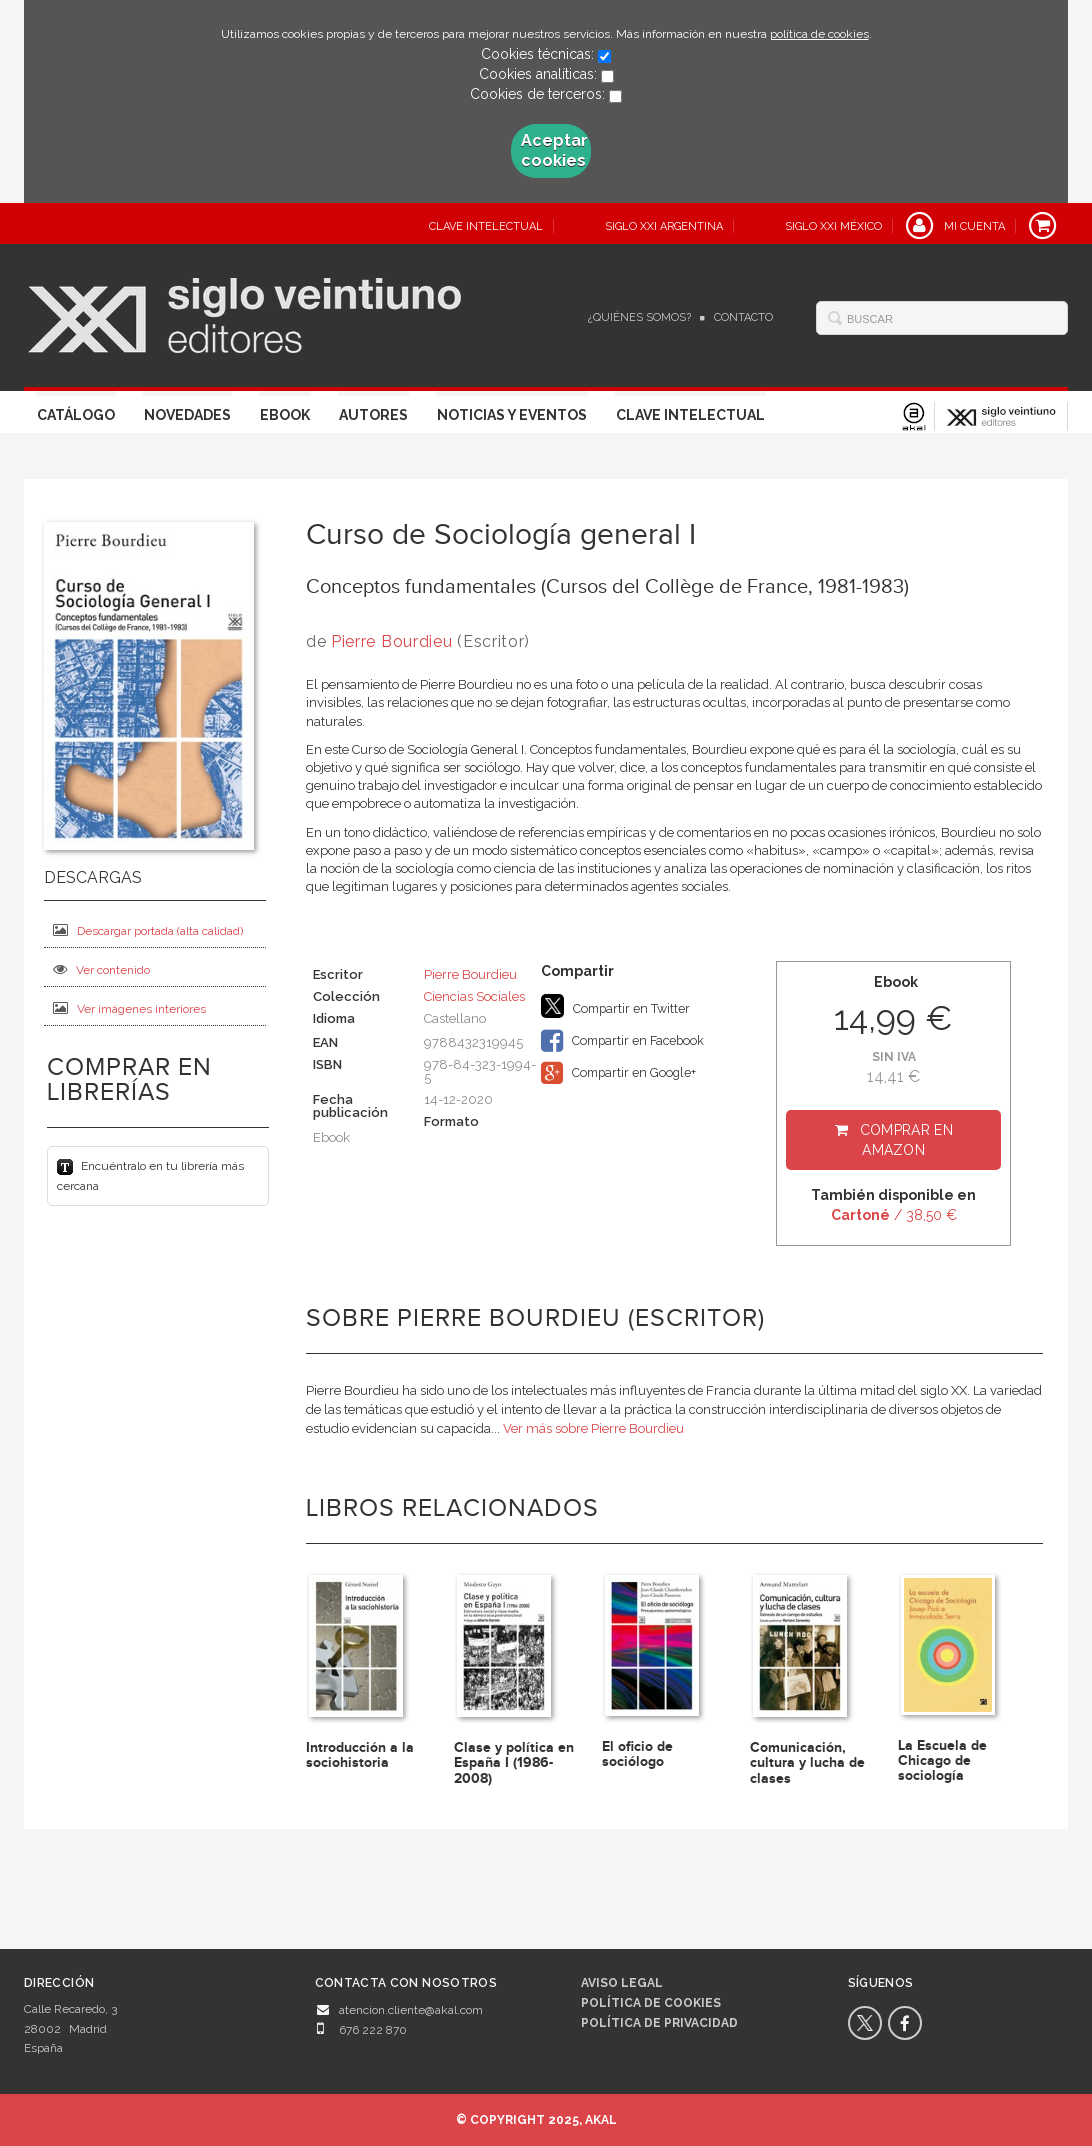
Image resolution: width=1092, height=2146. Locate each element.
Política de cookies (651, 2003)
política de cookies (819, 34)
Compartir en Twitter (615, 1006)
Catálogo (76, 415)
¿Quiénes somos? (639, 317)
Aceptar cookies (554, 150)
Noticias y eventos (512, 415)
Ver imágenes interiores (129, 1008)
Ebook (285, 415)
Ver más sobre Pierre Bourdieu (593, 1428)
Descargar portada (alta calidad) (148, 930)
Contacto (743, 317)
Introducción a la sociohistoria (360, 1755)
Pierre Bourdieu (392, 641)
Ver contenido (101, 969)
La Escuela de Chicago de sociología (942, 1761)
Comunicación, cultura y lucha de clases (807, 1763)
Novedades (187, 415)
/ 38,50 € (894, 1215)
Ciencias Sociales (474, 996)
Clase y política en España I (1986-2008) (514, 1763)
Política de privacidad (659, 2023)
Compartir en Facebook (622, 1041)
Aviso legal (622, 1983)
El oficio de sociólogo (637, 1754)
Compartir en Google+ (618, 1073)
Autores (373, 415)
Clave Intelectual (690, 415)
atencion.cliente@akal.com (411, 2010)
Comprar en (906, 1140)
